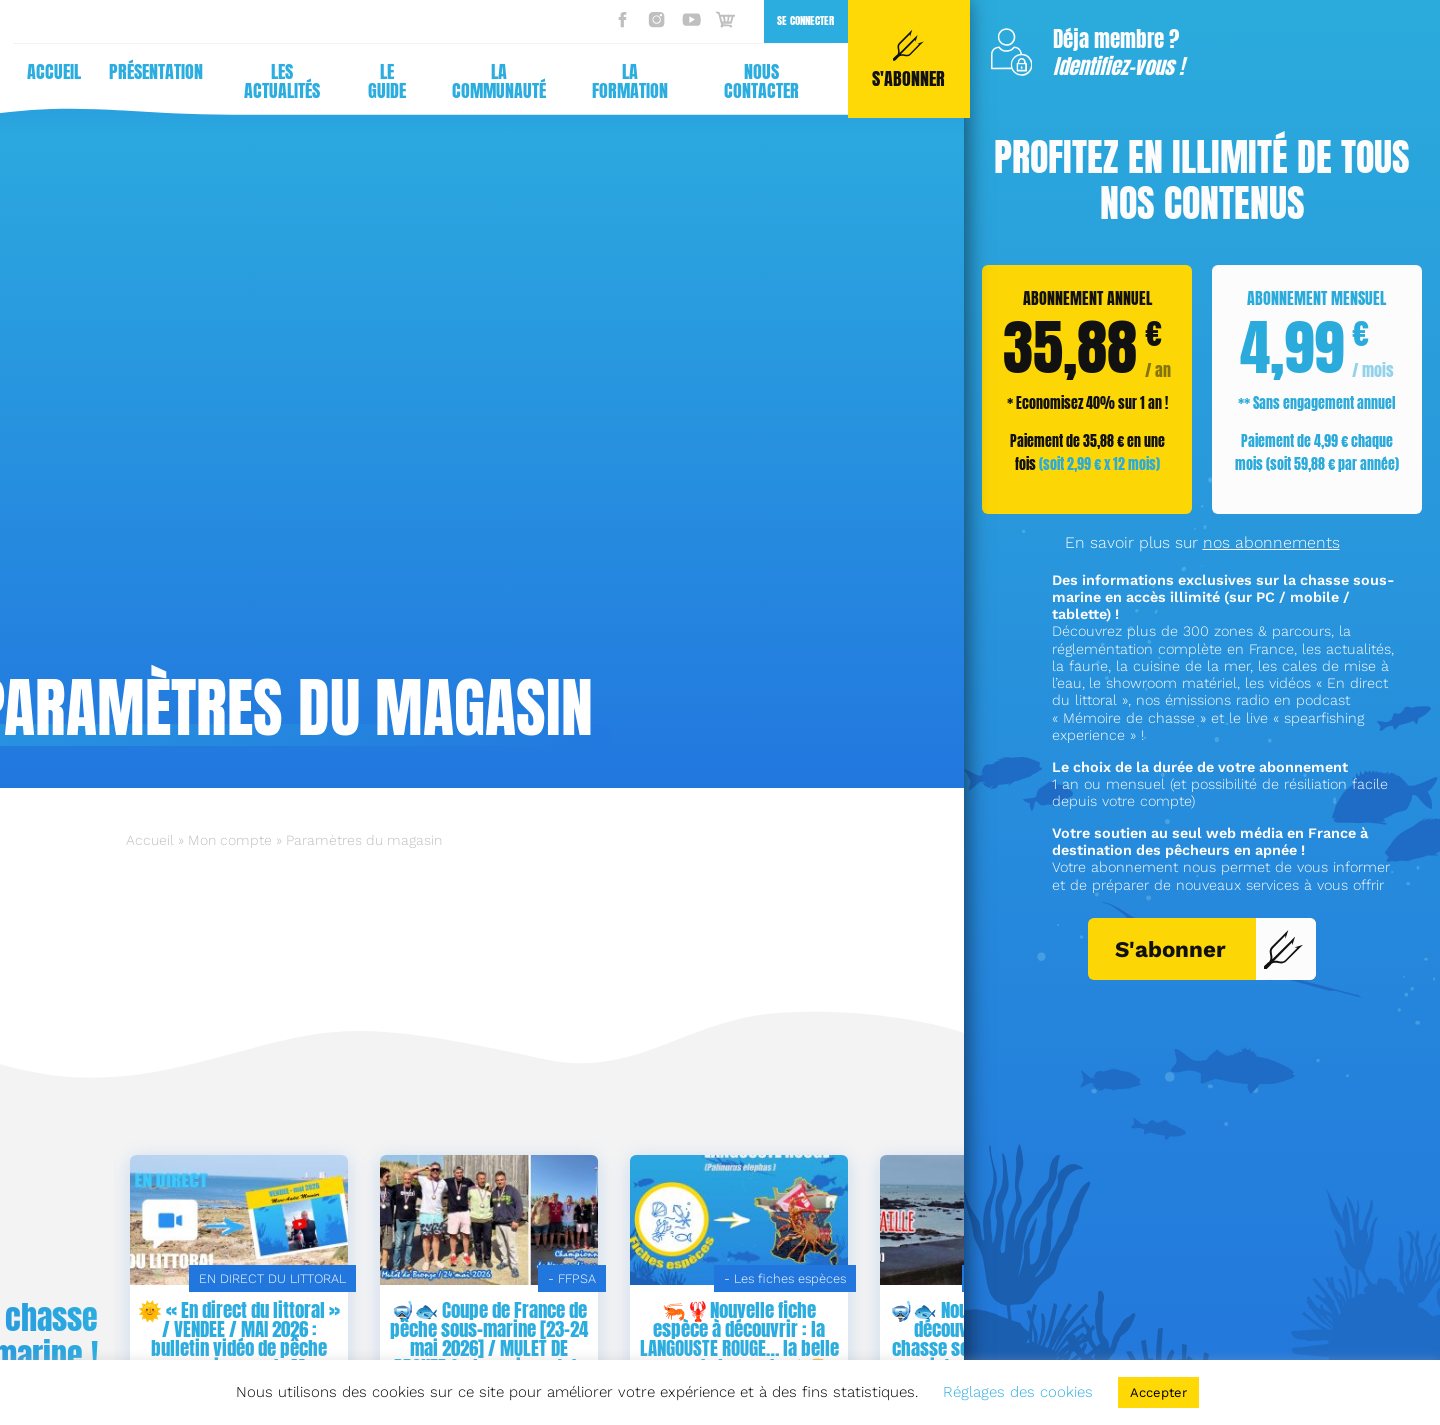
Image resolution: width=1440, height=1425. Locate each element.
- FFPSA (822, 1278)
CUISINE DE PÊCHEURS (275, 1278)
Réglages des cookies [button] (1018, 1392)
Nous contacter (755, 81)
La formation (624, 81)
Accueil (48, 71)
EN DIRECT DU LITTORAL (522, 1278)
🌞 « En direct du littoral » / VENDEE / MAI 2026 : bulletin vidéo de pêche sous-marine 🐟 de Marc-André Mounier (489, 1348)
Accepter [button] (1158, 1392)
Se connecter (799, 20)
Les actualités (276, 81)
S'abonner (1209, 949)
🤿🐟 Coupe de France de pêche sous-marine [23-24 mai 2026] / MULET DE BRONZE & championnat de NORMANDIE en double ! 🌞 (739, 1348)
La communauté (493, 81)
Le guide (381, 81)
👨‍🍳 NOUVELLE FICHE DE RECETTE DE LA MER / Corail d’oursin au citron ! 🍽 (239, 1328)
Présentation (150, 71)
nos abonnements (1271, 542)
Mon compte (230, 840)
